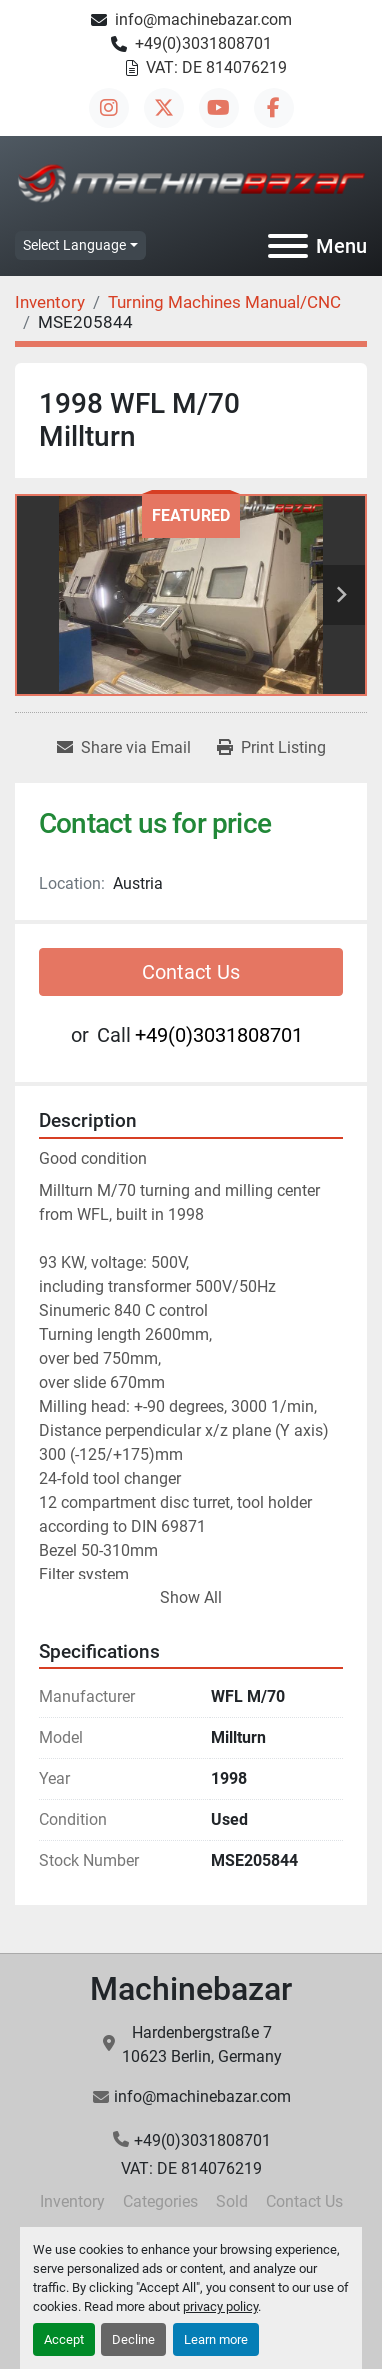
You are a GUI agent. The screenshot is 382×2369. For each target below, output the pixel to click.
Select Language (74, 245)
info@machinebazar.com (203, 19)
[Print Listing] (271, 748)
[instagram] (109, 108)
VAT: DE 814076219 (216, 67)
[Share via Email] (124, 748)
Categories (160, 2201)
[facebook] (274, 108)
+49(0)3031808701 (203, 43)
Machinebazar (191, 1989)
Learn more (216, 2339)
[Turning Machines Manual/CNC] (224, 302)
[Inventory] (50, 302)
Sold (232, 2201)
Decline (133, 2339)
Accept (64, 2339)
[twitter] (164, 108)
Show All (191, 1597)
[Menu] (288, 246)
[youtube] (219, 108)
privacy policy (220, 2306)
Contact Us (191, 972)
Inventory (72, 2201)
